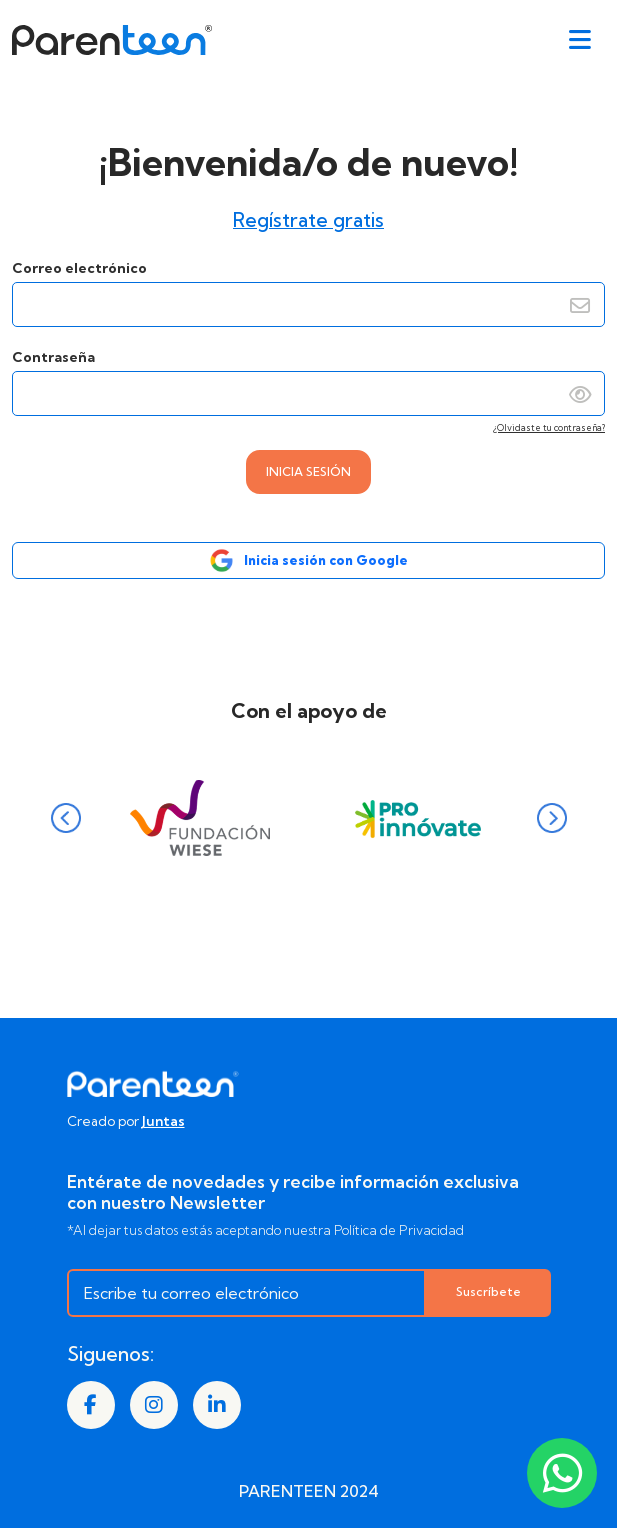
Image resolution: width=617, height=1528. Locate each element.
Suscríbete (488, 1291)
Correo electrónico (308, 293)
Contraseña (308, 389)
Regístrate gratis (308, 220)
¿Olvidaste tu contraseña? (549, 427)
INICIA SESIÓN (308, 471)
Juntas (163, 1121)
